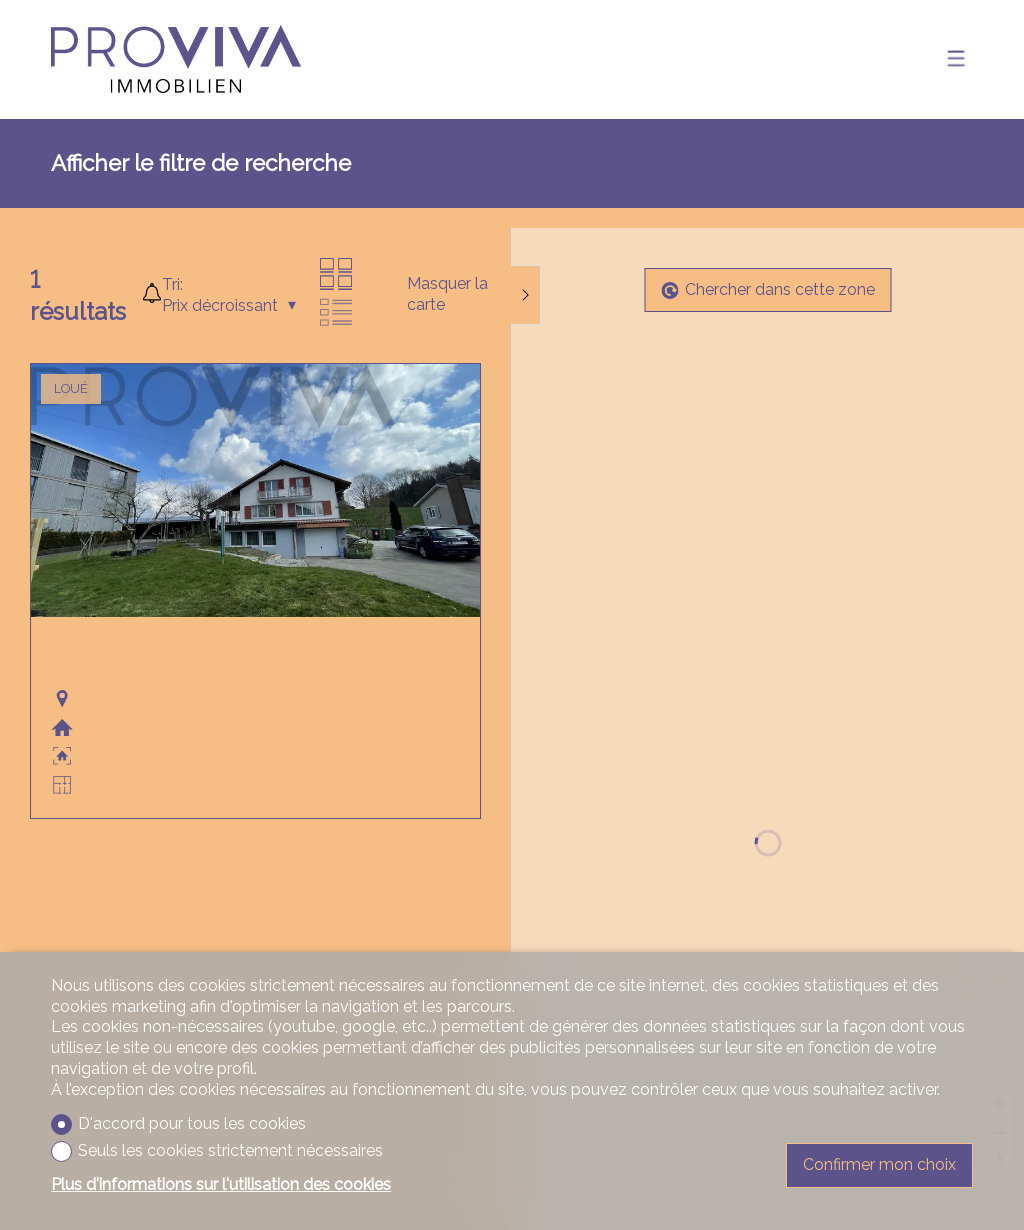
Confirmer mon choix (879, 1164)
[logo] (176, 59)
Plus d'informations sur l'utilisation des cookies (221, 1184)
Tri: (172, 284)
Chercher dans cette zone (768, 289)
